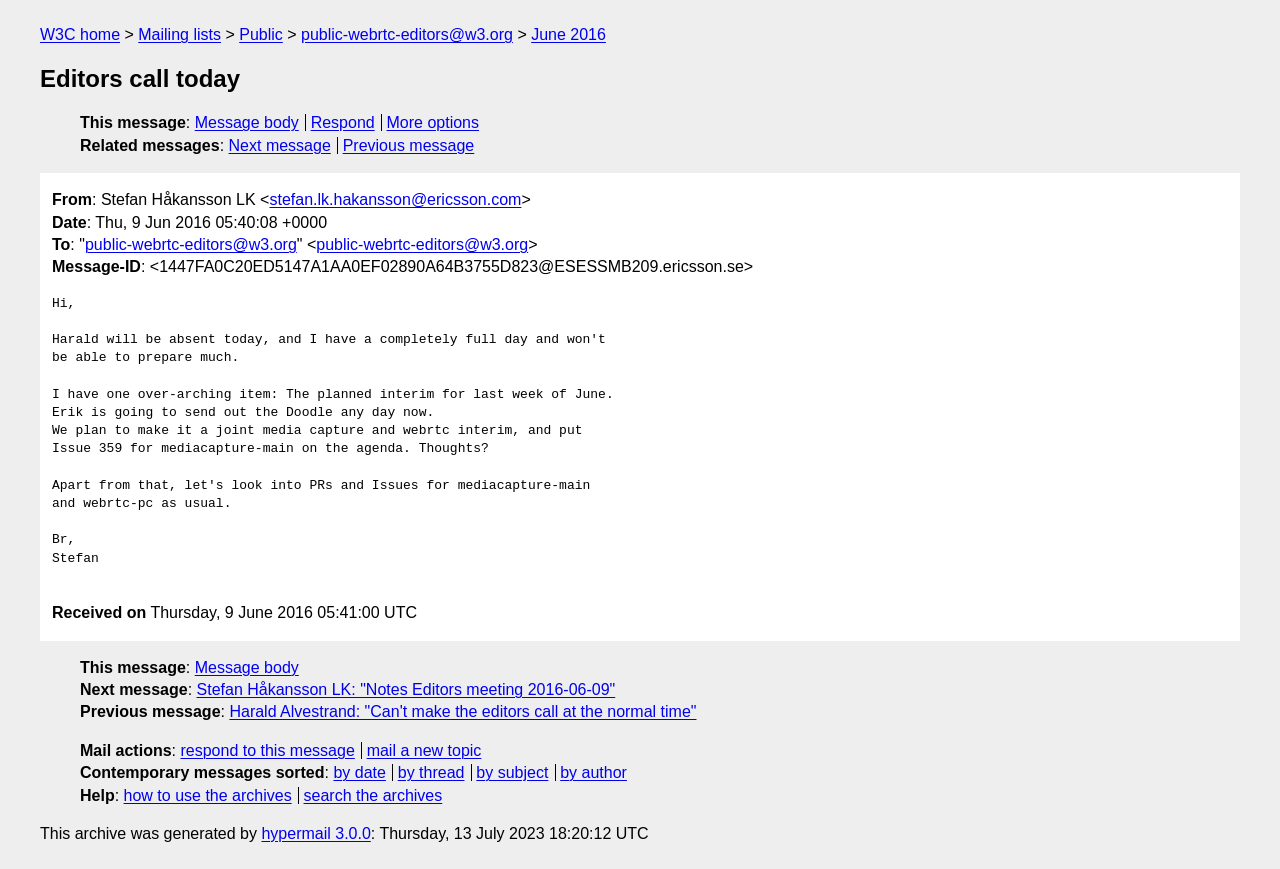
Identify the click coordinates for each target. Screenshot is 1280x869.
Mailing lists (179, 34)
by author (593, 772)
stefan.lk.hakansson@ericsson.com (395, 199)
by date (359, 772)
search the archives (373, 795)
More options (433, 122)
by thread (431, 772)
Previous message (409, 145)
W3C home (80, 34)
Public (261, 34)
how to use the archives (208, 795)
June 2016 (568, 34)
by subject (512, 772)
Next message (280, 145)
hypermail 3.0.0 (315, 833)
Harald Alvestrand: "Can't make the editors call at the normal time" (462, 711)
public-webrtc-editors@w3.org (407, 34)
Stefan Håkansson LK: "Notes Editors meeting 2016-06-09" (406, 689)
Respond (343, 122)
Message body (247, 122)
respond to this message (267, 750)
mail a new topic (424, 750)
